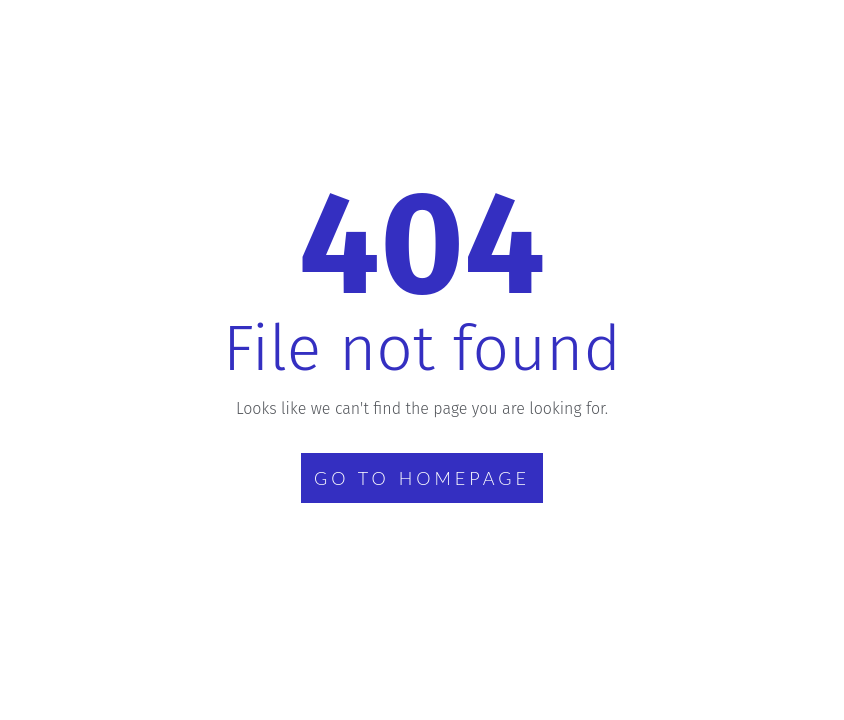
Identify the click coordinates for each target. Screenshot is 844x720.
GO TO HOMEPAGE (422, 478)
